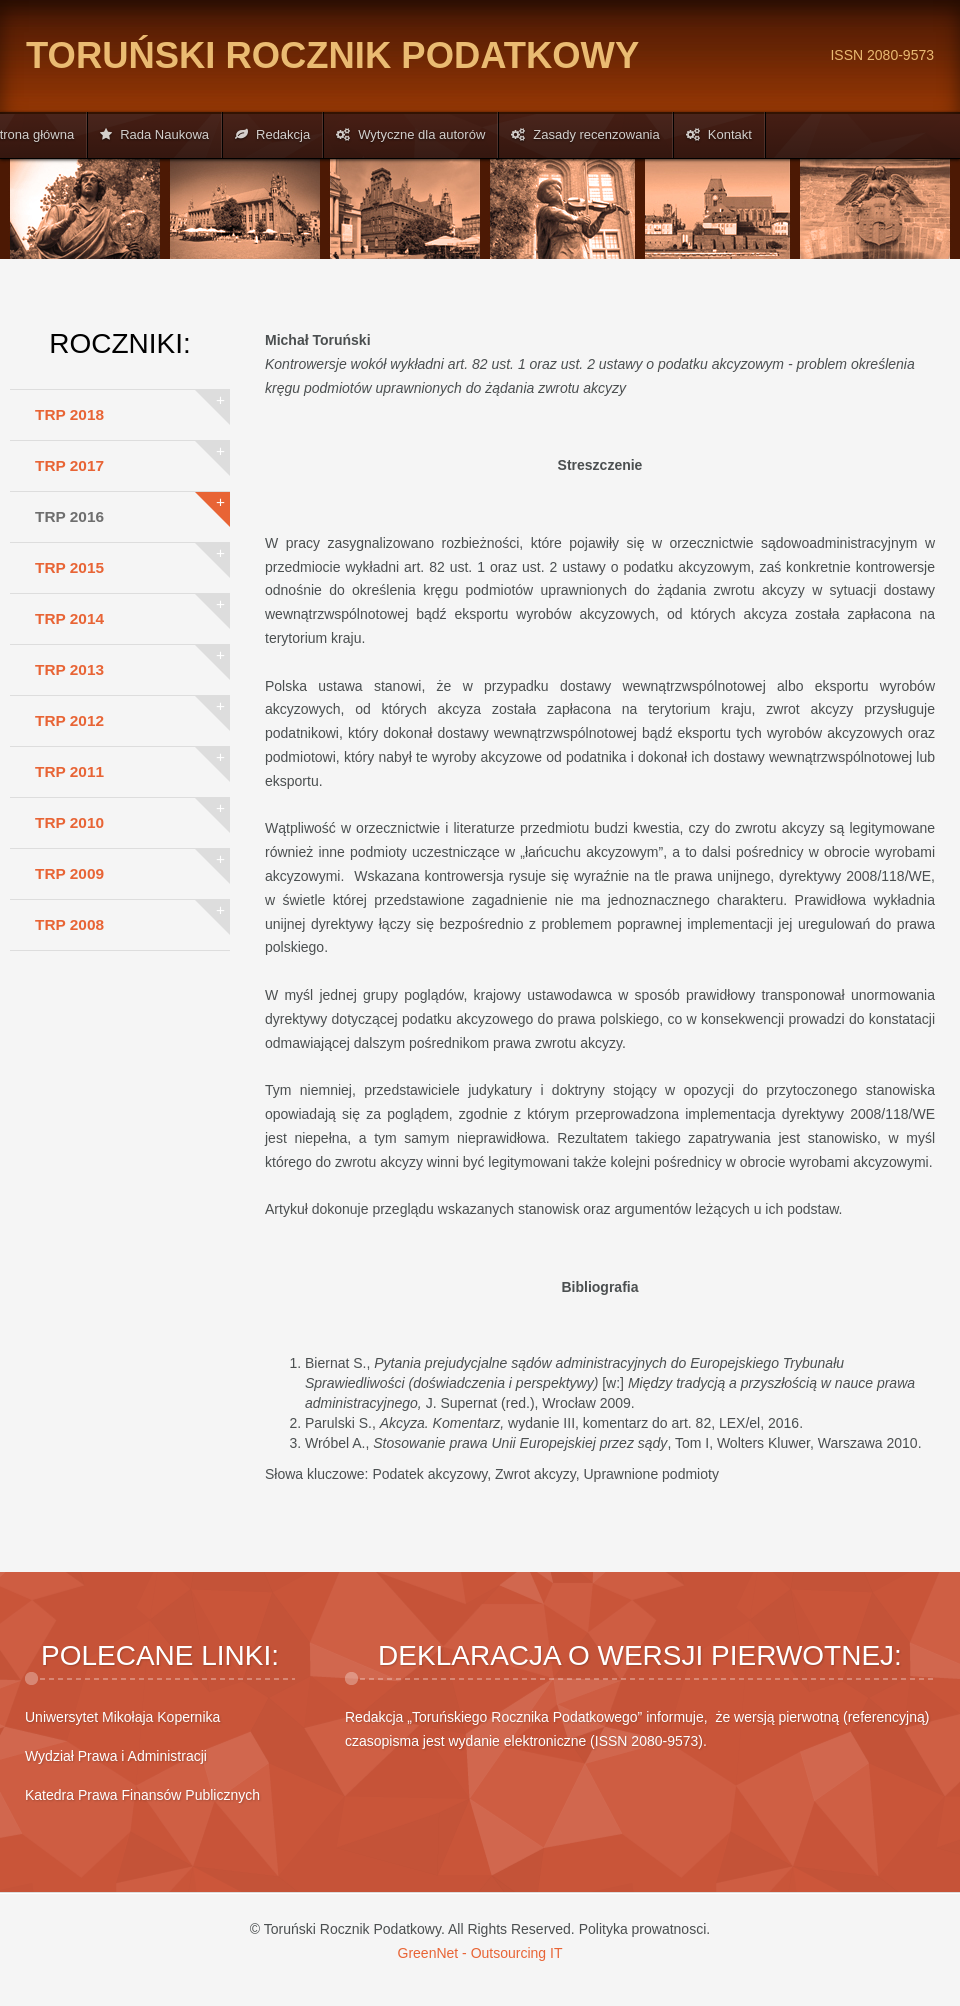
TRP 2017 (69, 465)
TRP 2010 (69, 822)
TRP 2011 (69, 771)
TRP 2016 (69, 516)
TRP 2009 (69, 873)
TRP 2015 (69, 567)
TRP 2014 (69, 618)
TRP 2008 (69, 924)
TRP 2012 (69, 720)
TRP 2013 (69, 669)
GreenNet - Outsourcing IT (480, 1953)
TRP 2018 (69, 414)
